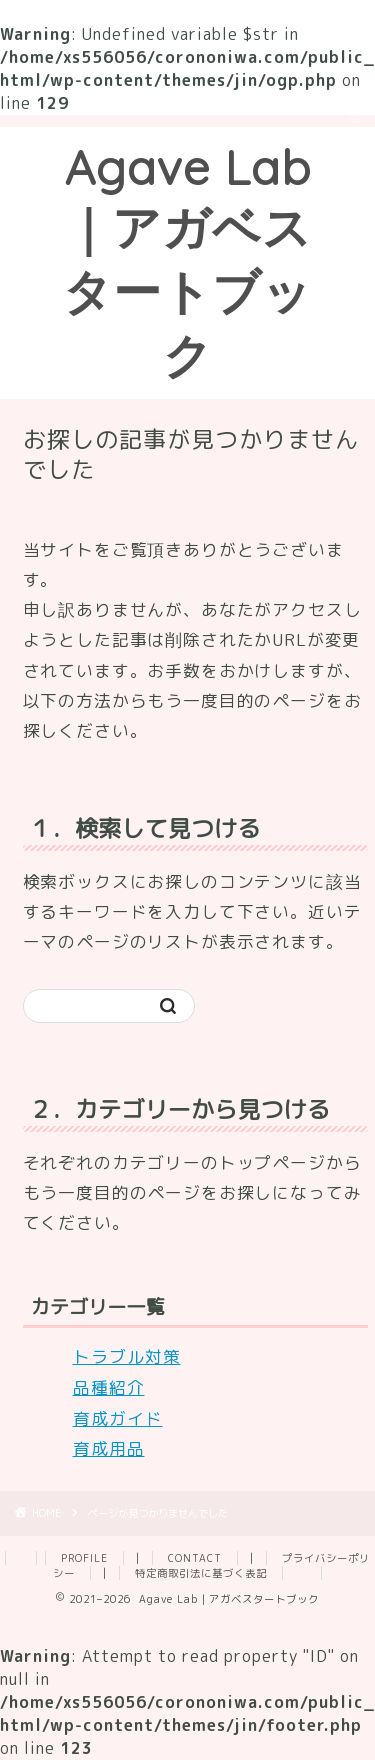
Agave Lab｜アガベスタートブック (187, 261)
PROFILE (84, 1558)
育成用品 (109, 1448)
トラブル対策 (127, 1356)
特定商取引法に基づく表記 (201, 1573)
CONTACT (195, 1558)
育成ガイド (118, 1418)
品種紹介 (109, 1387)
